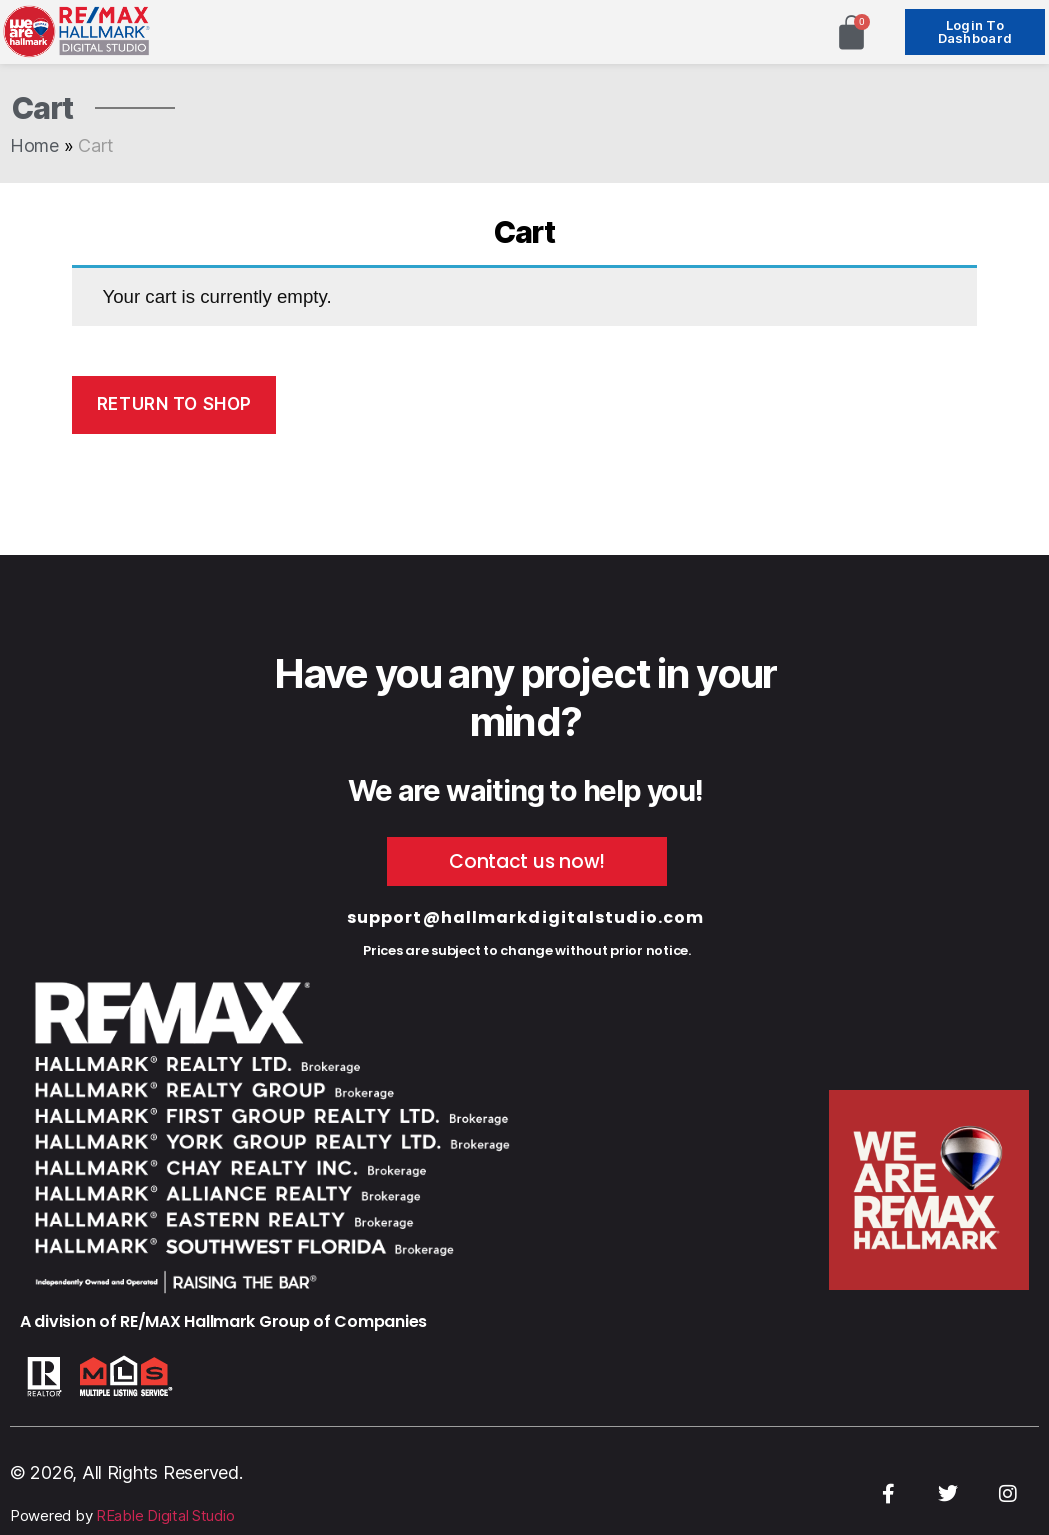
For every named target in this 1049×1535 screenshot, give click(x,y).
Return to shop (174, 404)
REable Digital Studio (165, 1515)
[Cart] (851, 32)
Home (34, 145)
